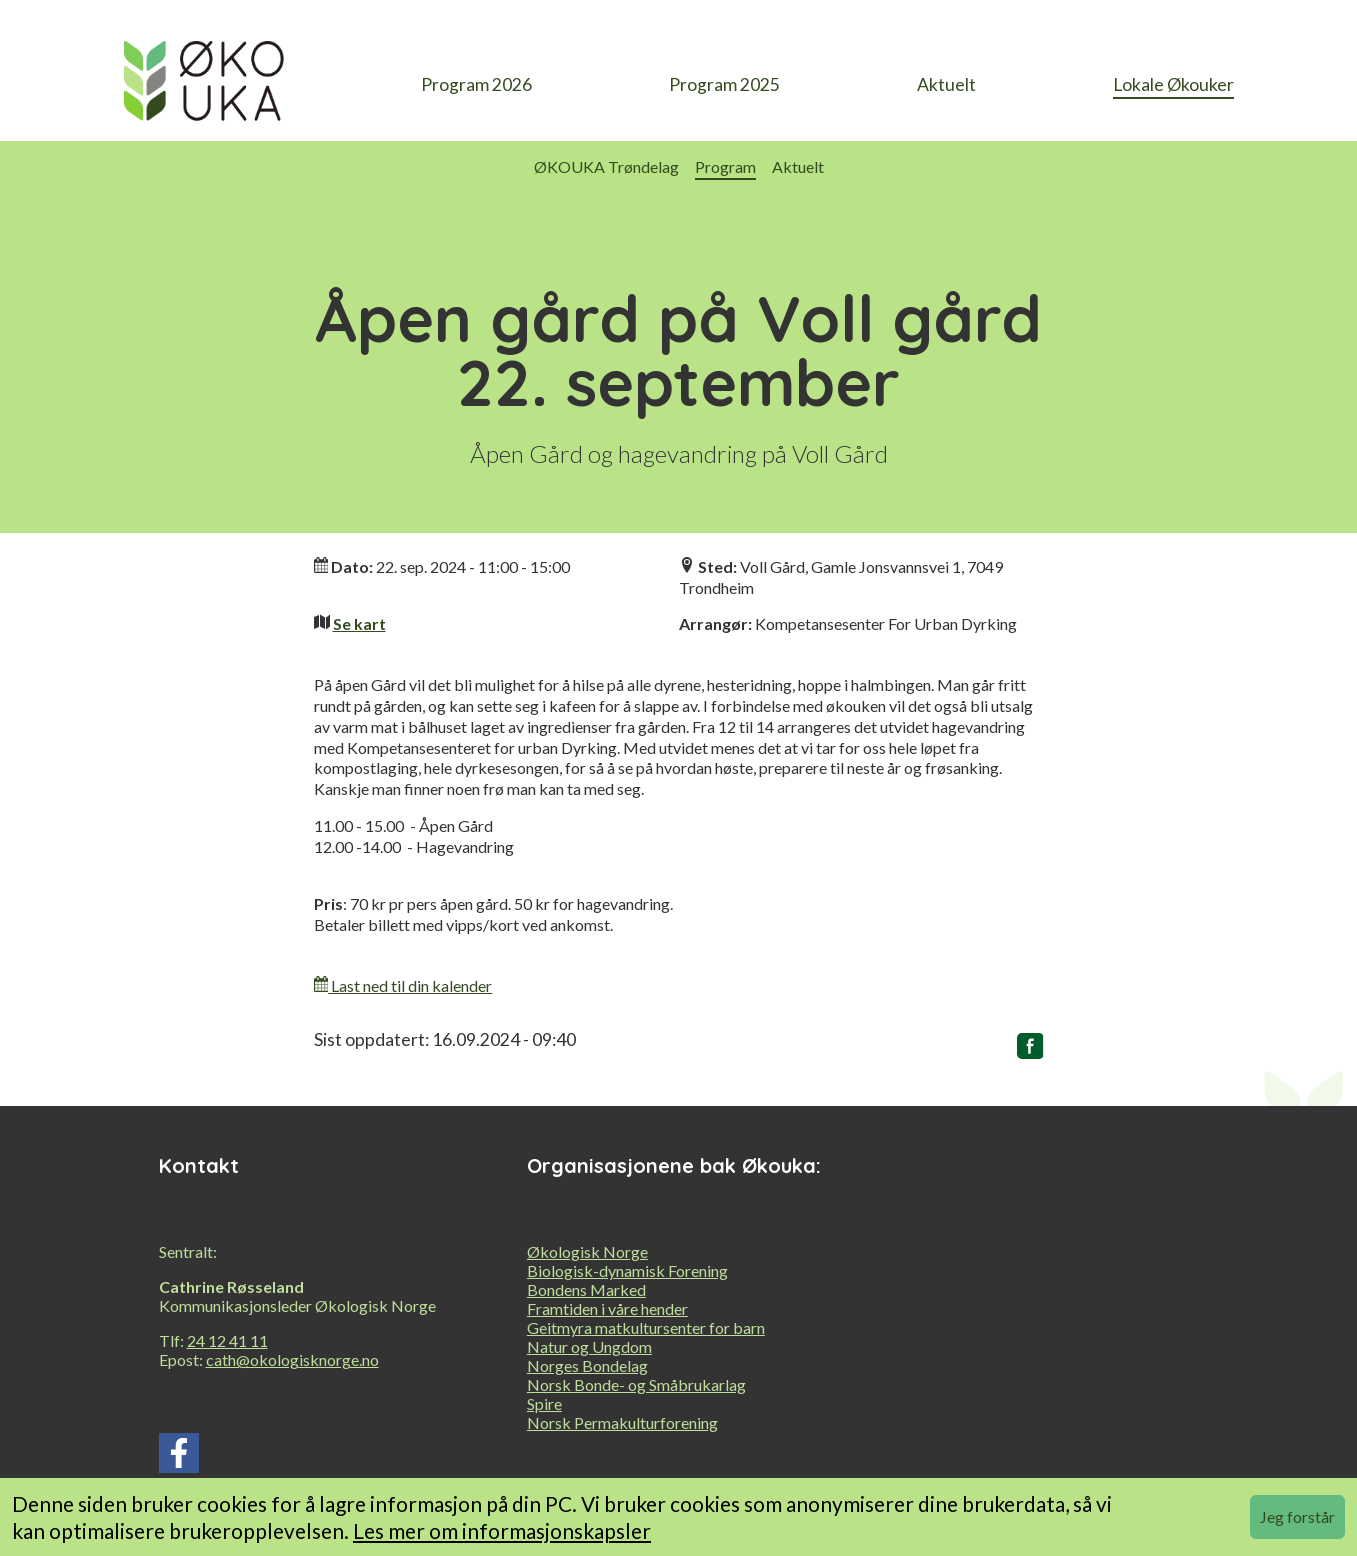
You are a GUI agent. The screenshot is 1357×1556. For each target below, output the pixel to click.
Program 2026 (476, 84)
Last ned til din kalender (403, 985)
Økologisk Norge (587, 1251)
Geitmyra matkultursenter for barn (646, 1327)
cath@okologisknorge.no (292, 1359)
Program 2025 (724, 84)
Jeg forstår (1297, 1516)
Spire (544, 1403)
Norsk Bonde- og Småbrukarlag (636, 1384)
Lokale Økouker (1173, 84)
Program (725, 166)
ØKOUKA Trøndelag (606, 166)
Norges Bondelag (587, 1365)
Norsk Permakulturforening (622, 1422)
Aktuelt (946, 84)
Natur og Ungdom (589, 1346)
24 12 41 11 (227, 1340)
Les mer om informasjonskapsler (502, 1530)
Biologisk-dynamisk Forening (627, 1270)
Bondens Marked (586, 1289)
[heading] (204, 86)
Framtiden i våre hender (607, 1308)
